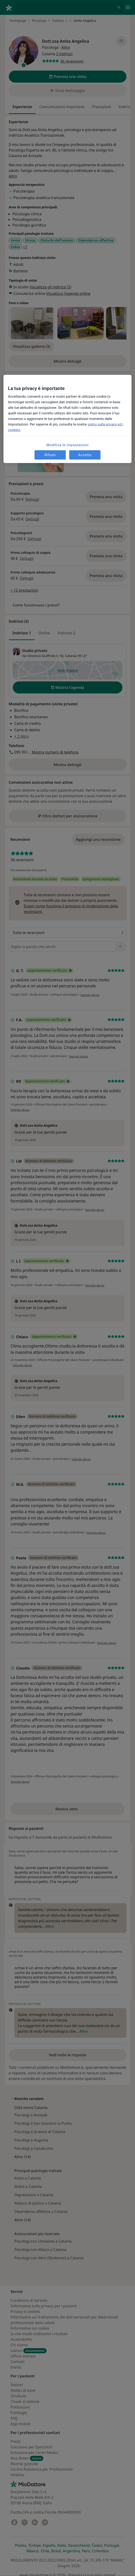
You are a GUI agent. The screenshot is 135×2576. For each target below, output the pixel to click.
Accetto (84, 455)
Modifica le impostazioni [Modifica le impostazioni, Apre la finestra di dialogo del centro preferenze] (68, 445)
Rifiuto (50, 455)
